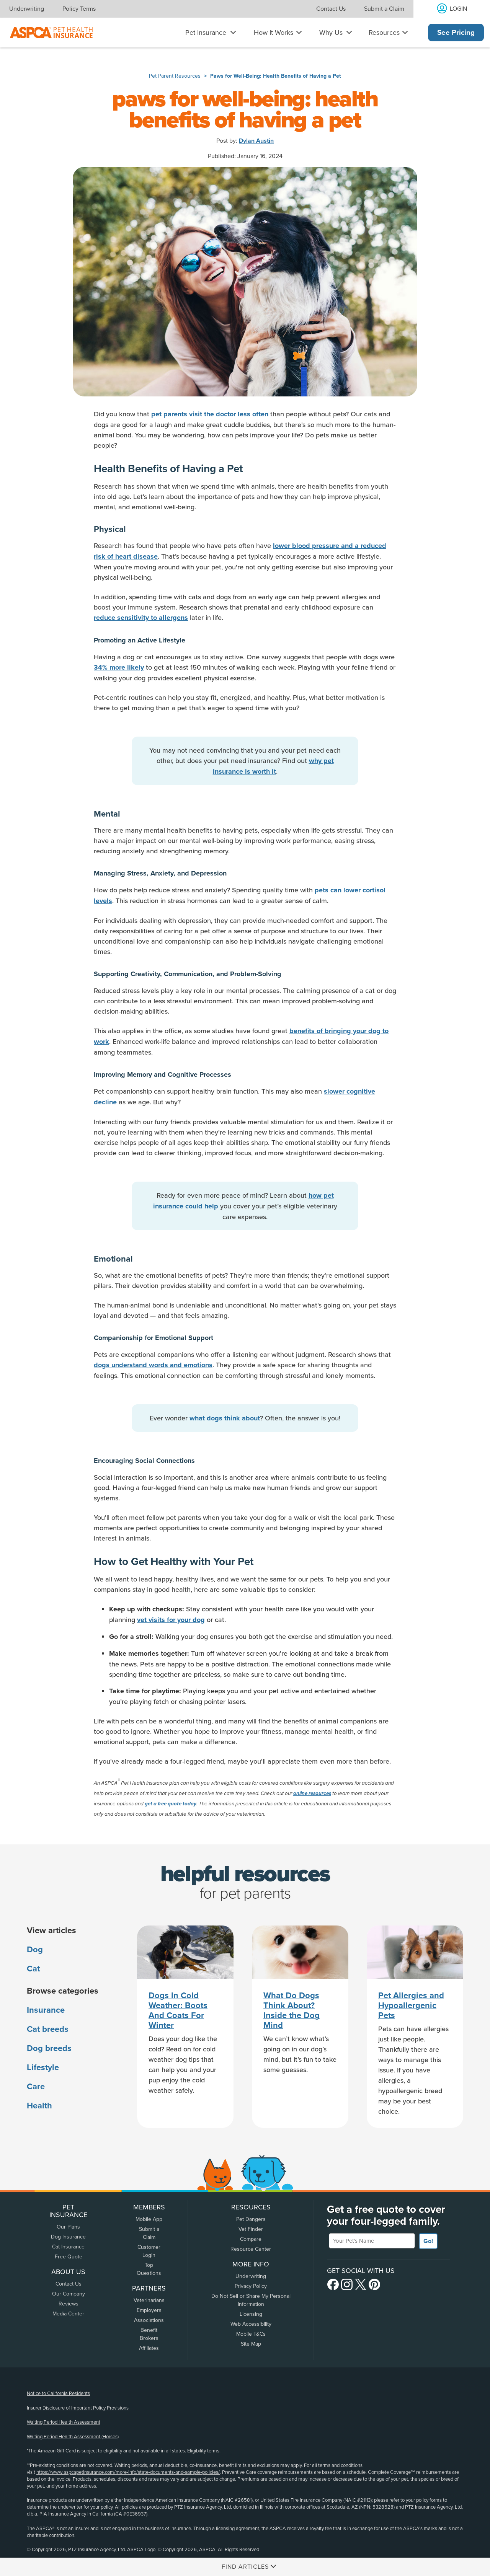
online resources (312, 1793)
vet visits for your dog (171, 1620)
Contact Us (331, 9)
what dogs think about (224, 1418)
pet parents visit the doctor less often (209, 414)
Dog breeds (49, 2048)
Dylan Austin (256, 141)
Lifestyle (43, 2067)
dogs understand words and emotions (153, 1365)
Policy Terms (79, 9)
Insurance (46, 2010)
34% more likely (119, 667)
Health (39, 2106)
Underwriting (26, 9)
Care (36, 2087)
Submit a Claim (384, 9)
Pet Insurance (205, 32)
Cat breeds (48, 2029)
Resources (384, 32)
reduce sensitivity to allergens (141, 617)
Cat (33, 1969)
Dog (35, 1950)
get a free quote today (170, 1804)
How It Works (273, 32)
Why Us (331, 32)
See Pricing (456, 32)
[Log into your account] (451, 9)
